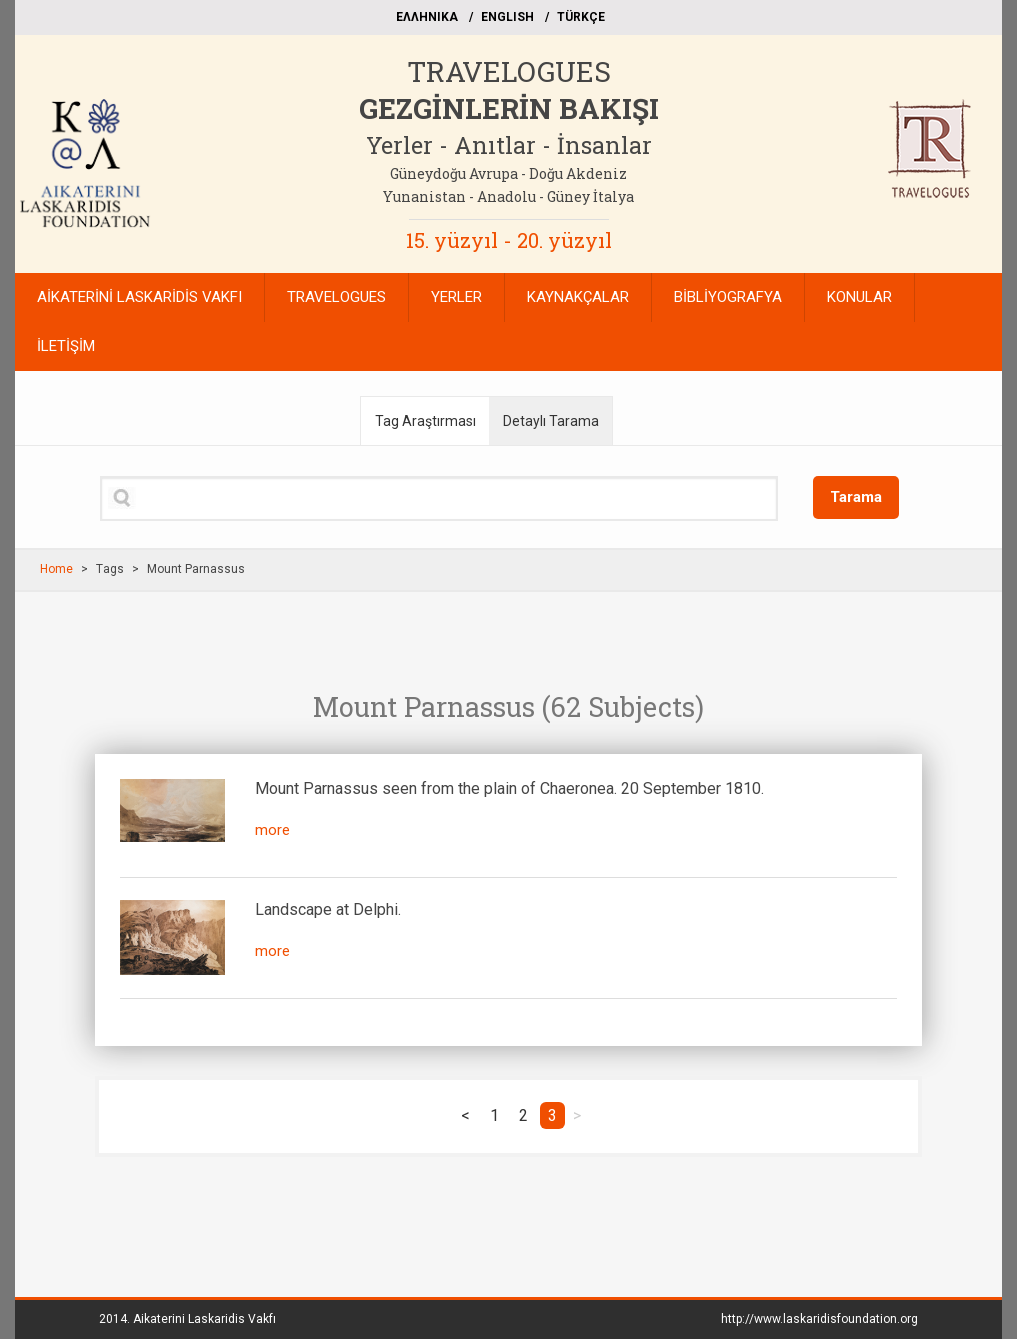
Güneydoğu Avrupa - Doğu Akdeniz (508, 173)
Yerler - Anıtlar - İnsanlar (509, 145)
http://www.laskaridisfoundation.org (819, 1319)
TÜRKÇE (581, 17)
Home (56, 569)
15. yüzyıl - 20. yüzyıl (509, 240)
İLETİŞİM (66, 346)
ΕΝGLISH (507, 17)
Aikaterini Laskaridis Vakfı (204, 1319)
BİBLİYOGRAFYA (728, 297)
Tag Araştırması (425, 421)
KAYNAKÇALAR (578, 297)
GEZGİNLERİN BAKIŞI (509, 108)
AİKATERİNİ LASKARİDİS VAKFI (139, 297)
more (272, 830)
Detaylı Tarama (551, 421)
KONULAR (859, 297)
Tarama (856, 497)
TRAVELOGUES (509, 71)
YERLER (456, 297)
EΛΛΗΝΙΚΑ (427, 17)
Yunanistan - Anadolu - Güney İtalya (508, 196)
